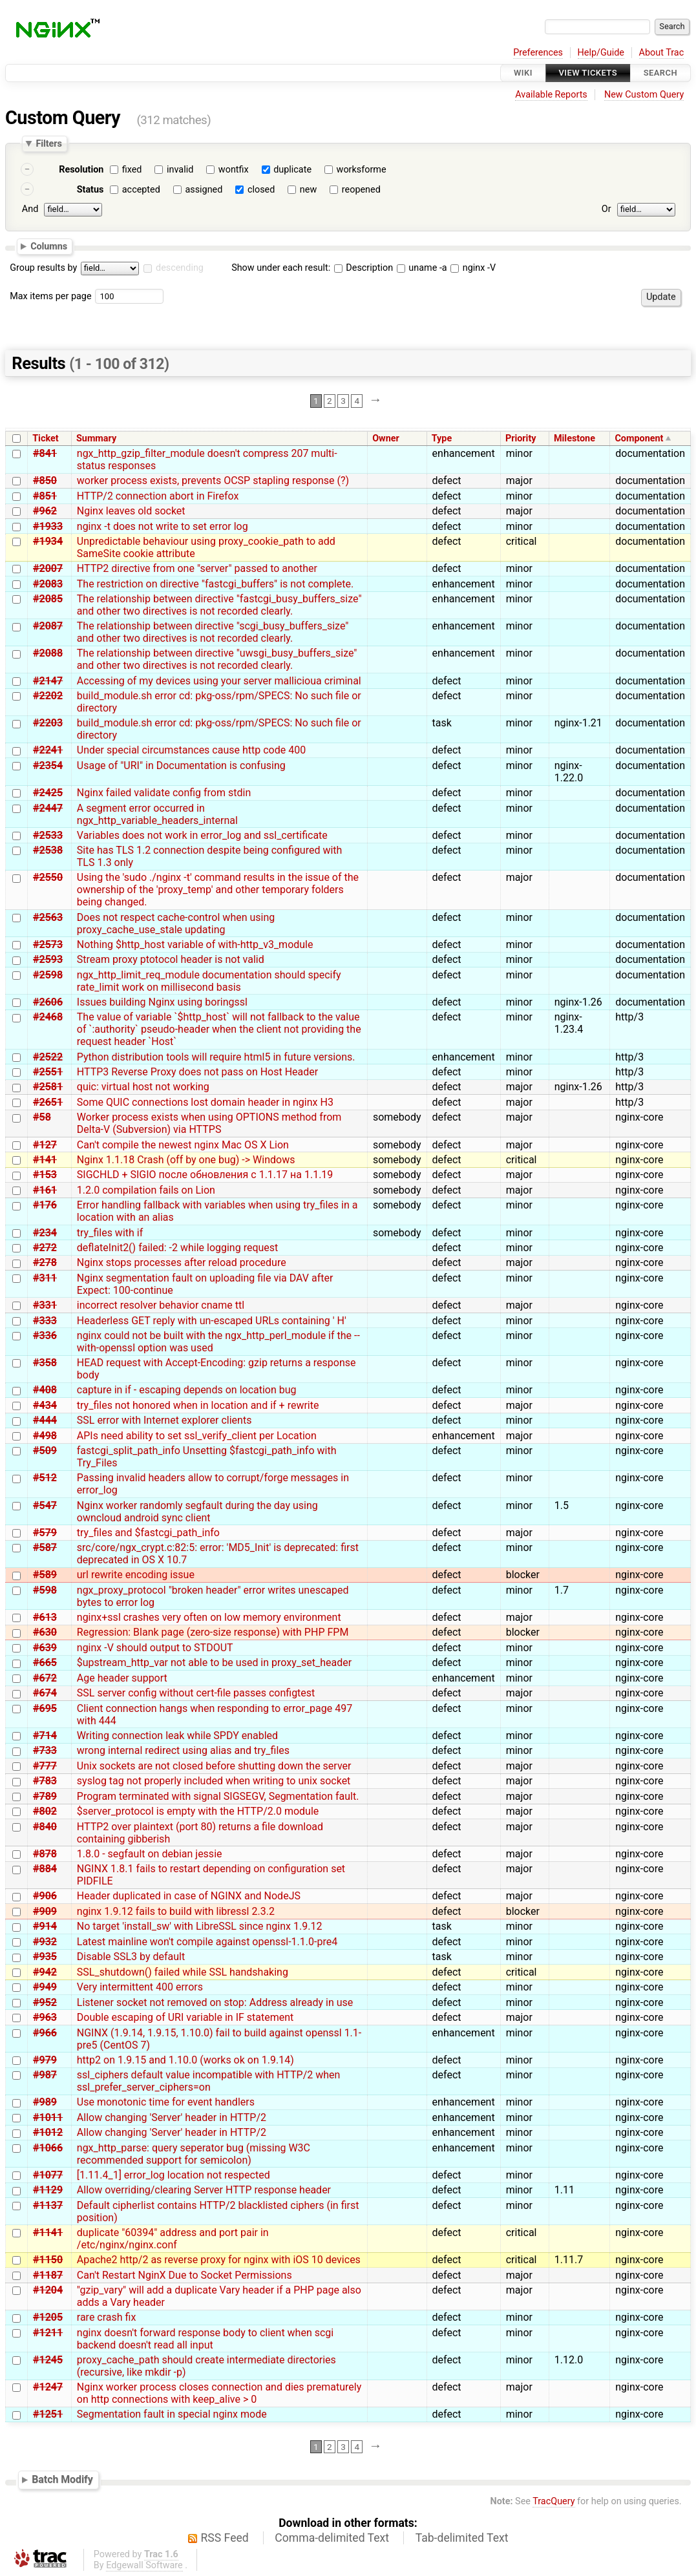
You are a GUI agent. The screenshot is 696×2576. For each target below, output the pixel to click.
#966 (45, 2033)
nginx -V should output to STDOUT (155, 1648)
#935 (45, 1956)
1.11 (564, 2190)
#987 (45, 2075)
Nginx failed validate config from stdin (164, 793)
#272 (45, 1247)
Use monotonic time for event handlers (166, 2102)
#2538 (48, 850)
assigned (203, 189)
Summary (96, 438)
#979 (45, 2060)
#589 (45, 1574)
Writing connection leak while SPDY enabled (177, 1735)
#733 (45, 1750)
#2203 (48, 723)
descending (180, 267)
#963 (45, 2017)
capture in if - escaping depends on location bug (187, 1390)
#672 (45, 1678)
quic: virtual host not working (143, 1087)
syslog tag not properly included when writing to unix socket (214, 1781)
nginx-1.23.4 (568, 1023)
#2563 (48, 917)
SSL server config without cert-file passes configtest (196, 1693)
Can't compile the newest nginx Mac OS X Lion (183, 1145)
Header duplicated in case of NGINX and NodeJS (189, 1896)
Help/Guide (601, 52)
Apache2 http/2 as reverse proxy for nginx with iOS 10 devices (219, 2260)
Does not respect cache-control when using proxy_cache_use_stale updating (176, 923)
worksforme (361, 169)
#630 (45, 1632)
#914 (45, 1926)
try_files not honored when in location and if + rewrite (198, 1405)
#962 (45, 511)
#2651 (48, 1102)
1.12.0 (568, 2360)
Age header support (122, 1678)
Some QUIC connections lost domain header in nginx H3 (205, 1102)
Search (660, 73)
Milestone (574, 438)
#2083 (48, 584)
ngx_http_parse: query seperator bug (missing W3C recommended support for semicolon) (193, 2154)
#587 (45, 1547)
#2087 (48, 626)
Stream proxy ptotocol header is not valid (170, 959)
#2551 (48, 1072)
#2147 (48, 681)
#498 (45, 1436)
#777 (45, 1766)
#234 (45, 1233)
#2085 (48, 599)
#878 (45, 1854)
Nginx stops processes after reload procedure (181, 1262)
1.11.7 (568, 2260)
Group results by (43, 267)
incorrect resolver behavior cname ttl (160, 1305)
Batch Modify (62, 2479)
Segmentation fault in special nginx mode (172, 2414)
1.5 (561, 1505)
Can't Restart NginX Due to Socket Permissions (184, 2275)
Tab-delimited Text (462, 2537)
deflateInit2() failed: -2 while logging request (178, 1247)
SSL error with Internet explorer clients (164, 1420)
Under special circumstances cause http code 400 (191, 750)
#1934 (48, 541)
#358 (45, 1363)
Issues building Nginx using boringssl (162, 1002)
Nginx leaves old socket (131, 511)
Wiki (523, 73)
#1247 (48, 2387)
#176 (45, 1205)
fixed (132, 169)
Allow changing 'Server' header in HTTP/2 (171, 2117)
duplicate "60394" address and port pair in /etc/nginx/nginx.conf (173, 2238)
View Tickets (588, 73)
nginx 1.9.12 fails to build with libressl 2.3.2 (176, 1911)
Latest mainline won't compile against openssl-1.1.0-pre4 (207, 1942)
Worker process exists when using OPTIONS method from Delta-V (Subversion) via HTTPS (209, 1123)
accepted (141, 189)
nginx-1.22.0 (568, 771)
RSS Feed (225, 2537)
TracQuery (554, 2501)
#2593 (48, 959)
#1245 (48, 2360)
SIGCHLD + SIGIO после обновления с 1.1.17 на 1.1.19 (205, 1174)
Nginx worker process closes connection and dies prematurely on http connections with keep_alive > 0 (219, 2393)
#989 (45, 2102)
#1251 (48, 2414)
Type (442, 438)
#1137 (48, 2205)
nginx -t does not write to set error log (162, 526)
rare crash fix (106, 2317)
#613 (45, 1617)
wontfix (233, 169)
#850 (45, 480)
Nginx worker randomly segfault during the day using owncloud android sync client (197, 1511)
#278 (45, 1262)
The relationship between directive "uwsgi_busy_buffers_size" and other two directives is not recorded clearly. (217, 659)
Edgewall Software (144, 2565)
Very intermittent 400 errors (140, 1987)
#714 (45, 1735)
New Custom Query (644, 94)
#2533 (48, 835)
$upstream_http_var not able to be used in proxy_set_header (214, 1662)
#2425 (48, 793)
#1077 (48, 2175)
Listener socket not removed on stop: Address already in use (215, 2002)
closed (261, 189)
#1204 (48, 2290)
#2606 (48, 1002)
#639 (45, 1648)
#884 (45, 1869)
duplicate (292, 169)
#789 (45, 1796)
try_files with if (110, 1233)
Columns (48, 245)
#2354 (48, 765)
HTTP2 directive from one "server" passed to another (197, 568)
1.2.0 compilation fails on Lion (146, 1190)
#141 (45, 1160)
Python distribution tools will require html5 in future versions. (216, 1057)
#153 (45, 1174)
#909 (45, 1911)
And (30, 209)
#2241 (48, 750)
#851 (45, 496)
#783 (45, 1781)
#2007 (48, 568)
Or (606, 209)
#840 (45, 1827)
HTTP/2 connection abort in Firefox (158, 496)
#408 (45, 1390)
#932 (45, 1942)
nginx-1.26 (578, 1002)
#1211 (48, 2333)
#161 (45, 1190)
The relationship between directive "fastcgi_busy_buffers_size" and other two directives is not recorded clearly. (219, 605)
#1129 (48, 2190)
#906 (45, 1896)
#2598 (48, 975)
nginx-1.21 (578, 723)
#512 (45, 1478)
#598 (45, 1590)
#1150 (48, 2260)
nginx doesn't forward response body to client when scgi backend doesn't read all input (205, 2339)
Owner (385, 438)
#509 (45, 1450)
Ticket (45, 438)
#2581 (48, 1087)
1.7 (561, 1590)
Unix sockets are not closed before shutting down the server (214, 1766)
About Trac (661, 52)
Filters (48, 143)
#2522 (48, 1057)
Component (639, 438)
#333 (45, 1320)
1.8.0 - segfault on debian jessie (149, 1854)
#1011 (48, 2117)
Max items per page (50, 296)
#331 (45, 1305)
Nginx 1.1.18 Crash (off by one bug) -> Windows (186, 1160)
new (308, 189)
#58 (42, 1117)
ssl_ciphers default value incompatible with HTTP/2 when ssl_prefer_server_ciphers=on (209, 2081)
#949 (45, 1987)
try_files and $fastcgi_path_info (148, 1532)
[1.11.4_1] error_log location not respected (173, 2175)
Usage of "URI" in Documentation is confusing (181, 765)
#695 (45, 1708)
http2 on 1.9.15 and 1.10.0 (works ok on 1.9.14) (185, 2060)
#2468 (48, 1017)
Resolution (81, 169)
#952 (45, 2002)
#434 (45, 1405)
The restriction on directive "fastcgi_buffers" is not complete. (215, 584)
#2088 (48, 653)
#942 (45, 1972)
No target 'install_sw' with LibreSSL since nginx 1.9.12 (199, 1926)
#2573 (48, 944)
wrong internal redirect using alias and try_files (183, 1750)
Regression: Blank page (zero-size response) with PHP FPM (213, 1632)
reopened (361, 189)
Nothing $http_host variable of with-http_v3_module (195, 944)
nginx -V (473, 267)
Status (90, 189)
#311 (45, 1278)
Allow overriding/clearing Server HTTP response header (204, 2190)
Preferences (538, 52)
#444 (45, 1420)
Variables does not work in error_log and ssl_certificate (202, 835)
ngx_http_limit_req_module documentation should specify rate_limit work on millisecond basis (209, 981)
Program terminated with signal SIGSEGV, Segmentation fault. (218, 1796)
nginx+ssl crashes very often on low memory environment (209, 1617)
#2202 (48, 696)
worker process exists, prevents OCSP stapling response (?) (213, 480)
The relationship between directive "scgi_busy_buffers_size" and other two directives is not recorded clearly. (213, 632)
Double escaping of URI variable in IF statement (185, 2017)
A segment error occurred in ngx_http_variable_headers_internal (157, 814)
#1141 (48, 2232)
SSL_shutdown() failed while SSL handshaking (182, 1972)
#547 (45, 1505)
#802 (45, 1811)
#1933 (48, 526)
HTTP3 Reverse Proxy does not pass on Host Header (197, 1072)
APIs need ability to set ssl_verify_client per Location (197, 1436)
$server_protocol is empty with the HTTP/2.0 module (198, 1811)
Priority (520, 438)
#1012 (48, 2132)
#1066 (48, 2148)
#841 (45, 453)
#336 (45, 1335)
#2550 (48, 877)
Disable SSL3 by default (131, 1956)
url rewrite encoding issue (136, 1574)
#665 (45, 1662)
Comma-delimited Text (332, 2537)
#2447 (48, 808)
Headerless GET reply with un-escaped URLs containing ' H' (211, 1320)
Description (363, 267)
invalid (180, 169)
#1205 (48, 2317)
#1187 (48, 2275)
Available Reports (551, 94)
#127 (45, 1145)
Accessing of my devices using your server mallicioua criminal (219, 681)
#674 (45, 1693)
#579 (45, 1532)
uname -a (422, 267)
